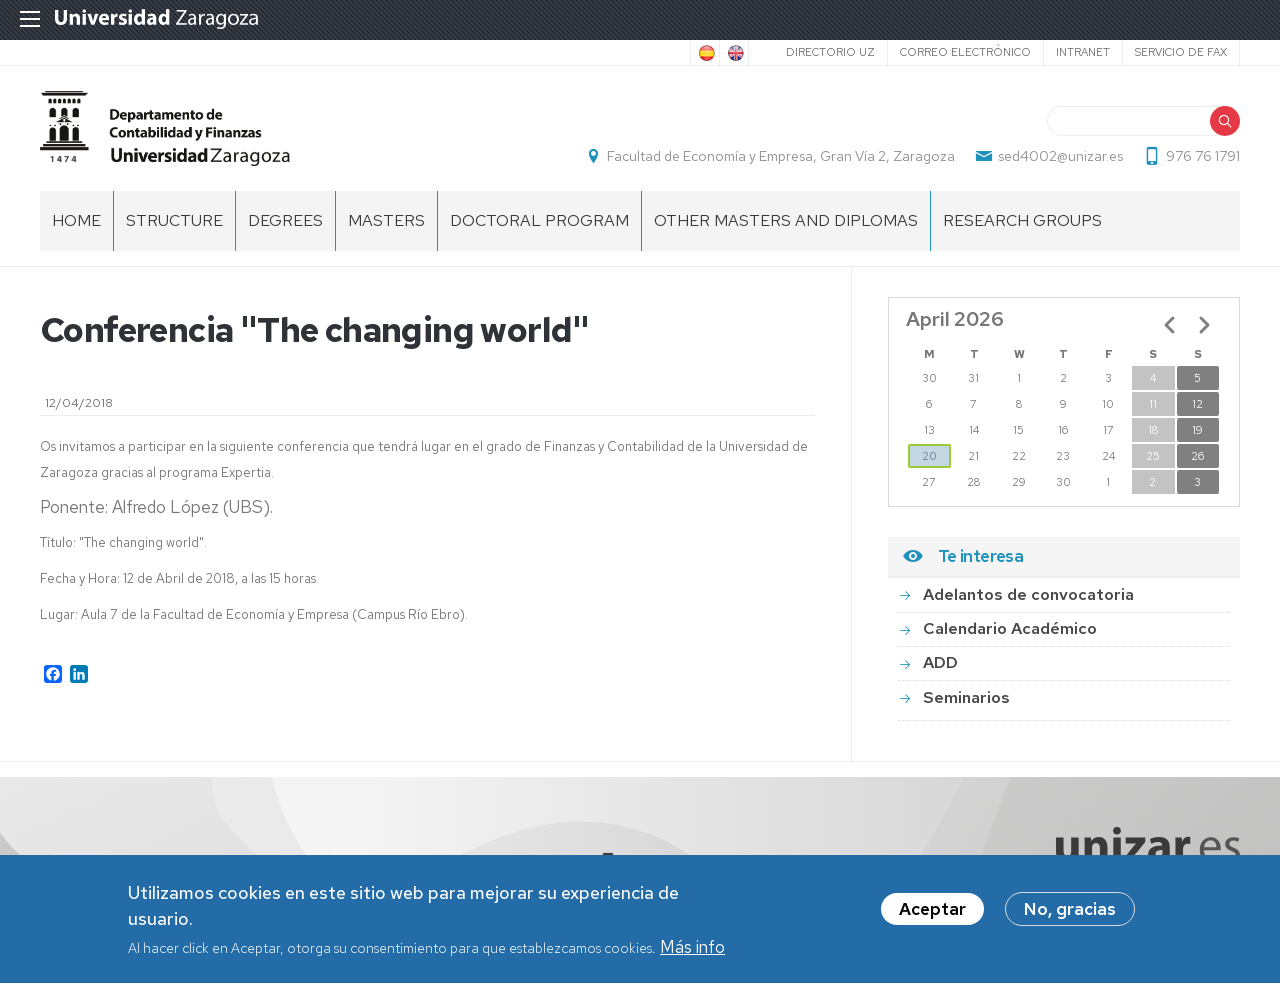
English (734, 53)
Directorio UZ (830, 52)
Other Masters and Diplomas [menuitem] (786, 220)
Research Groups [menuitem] (1022, 220)
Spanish (705, 53)
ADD (940, 663)
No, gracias (1070, 910)
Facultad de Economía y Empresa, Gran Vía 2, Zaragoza (781, 156)
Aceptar (932, 910)
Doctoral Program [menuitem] (539, 220)
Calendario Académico (1010, 628)
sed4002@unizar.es (1060, 156)
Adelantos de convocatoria (1028, 594)
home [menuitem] (76, 220)
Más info (692, 948)
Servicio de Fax (1181, 52)
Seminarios (966, 697)
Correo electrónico (965, 52)
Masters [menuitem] (386, 220)
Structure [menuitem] (174, 220)
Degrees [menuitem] (285, 220)
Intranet (1083, 52)
